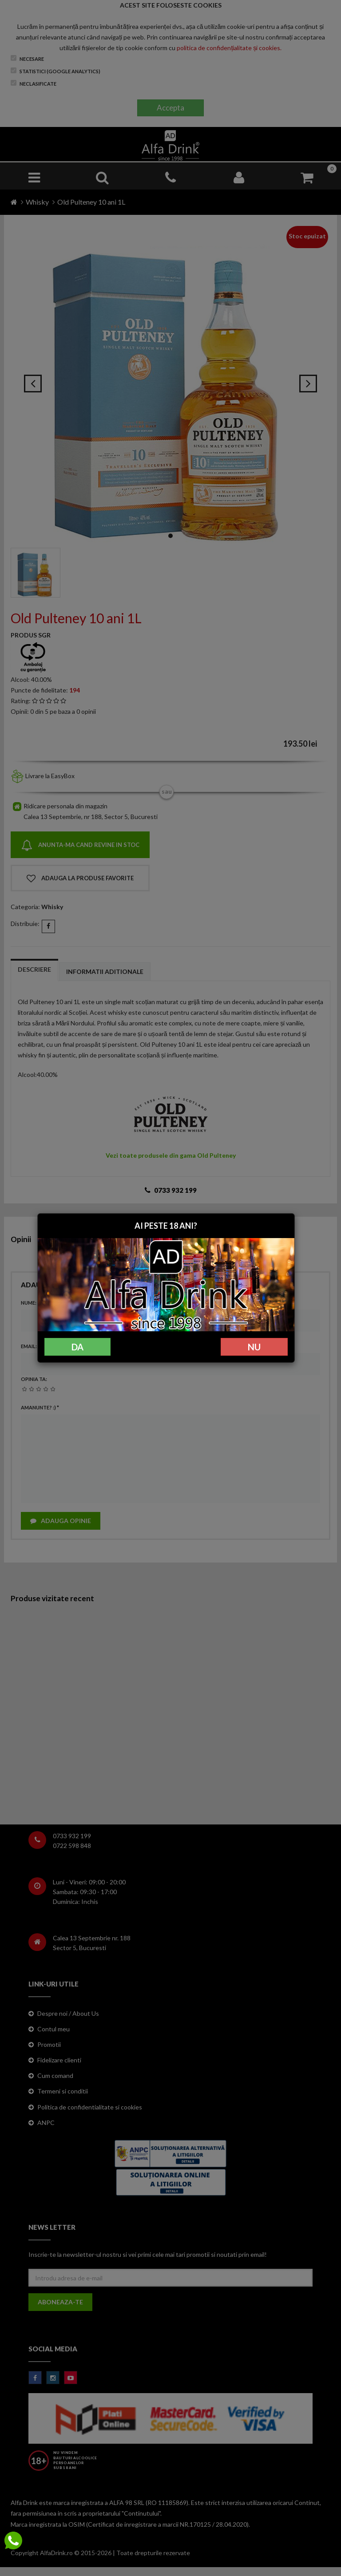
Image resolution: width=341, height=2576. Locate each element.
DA (77, 1346)
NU (254, 1346)
